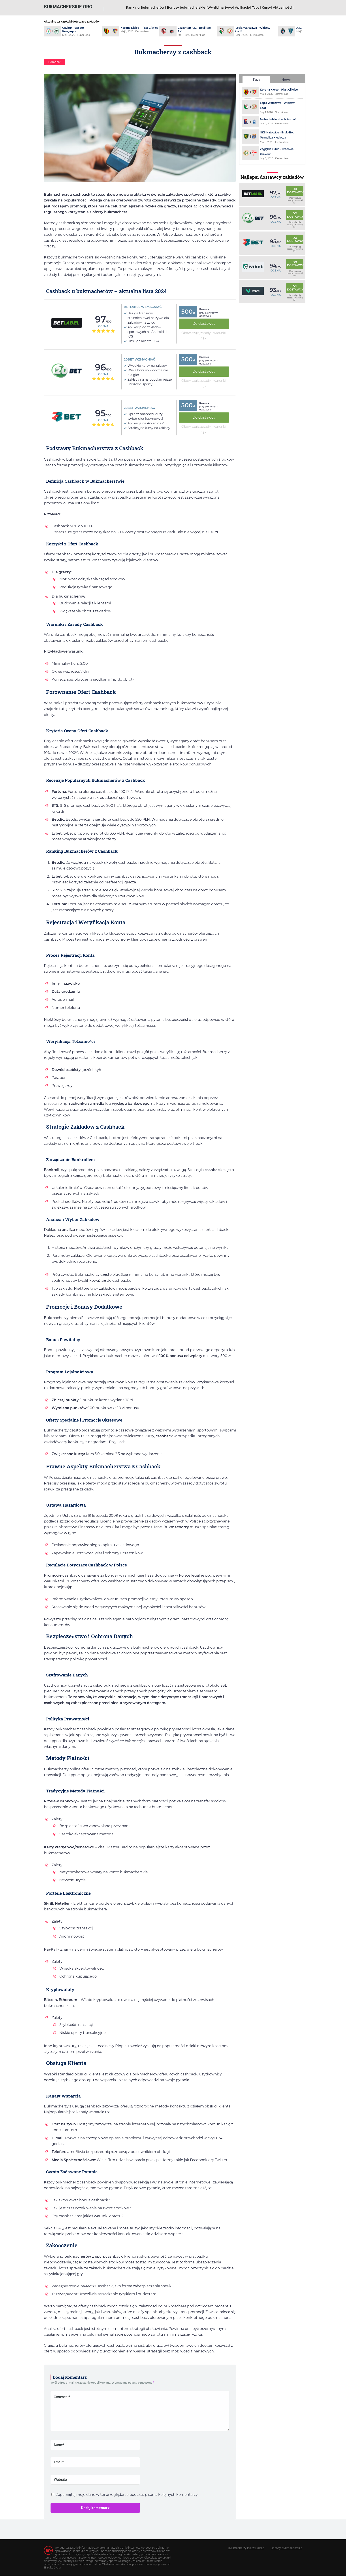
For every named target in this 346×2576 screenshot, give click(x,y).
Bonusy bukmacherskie (186, 7)
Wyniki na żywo (220, 7)
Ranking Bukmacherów (145, 7)
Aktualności (282, 7)
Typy (256, 7)
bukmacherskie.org (68, 6)
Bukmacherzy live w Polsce (246, 2548)
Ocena (103, 326)
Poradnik (54, 62)
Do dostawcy (203, 323)
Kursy (266, 7)
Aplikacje (242, 7)
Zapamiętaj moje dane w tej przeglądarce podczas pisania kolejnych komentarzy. (127, 2495)
